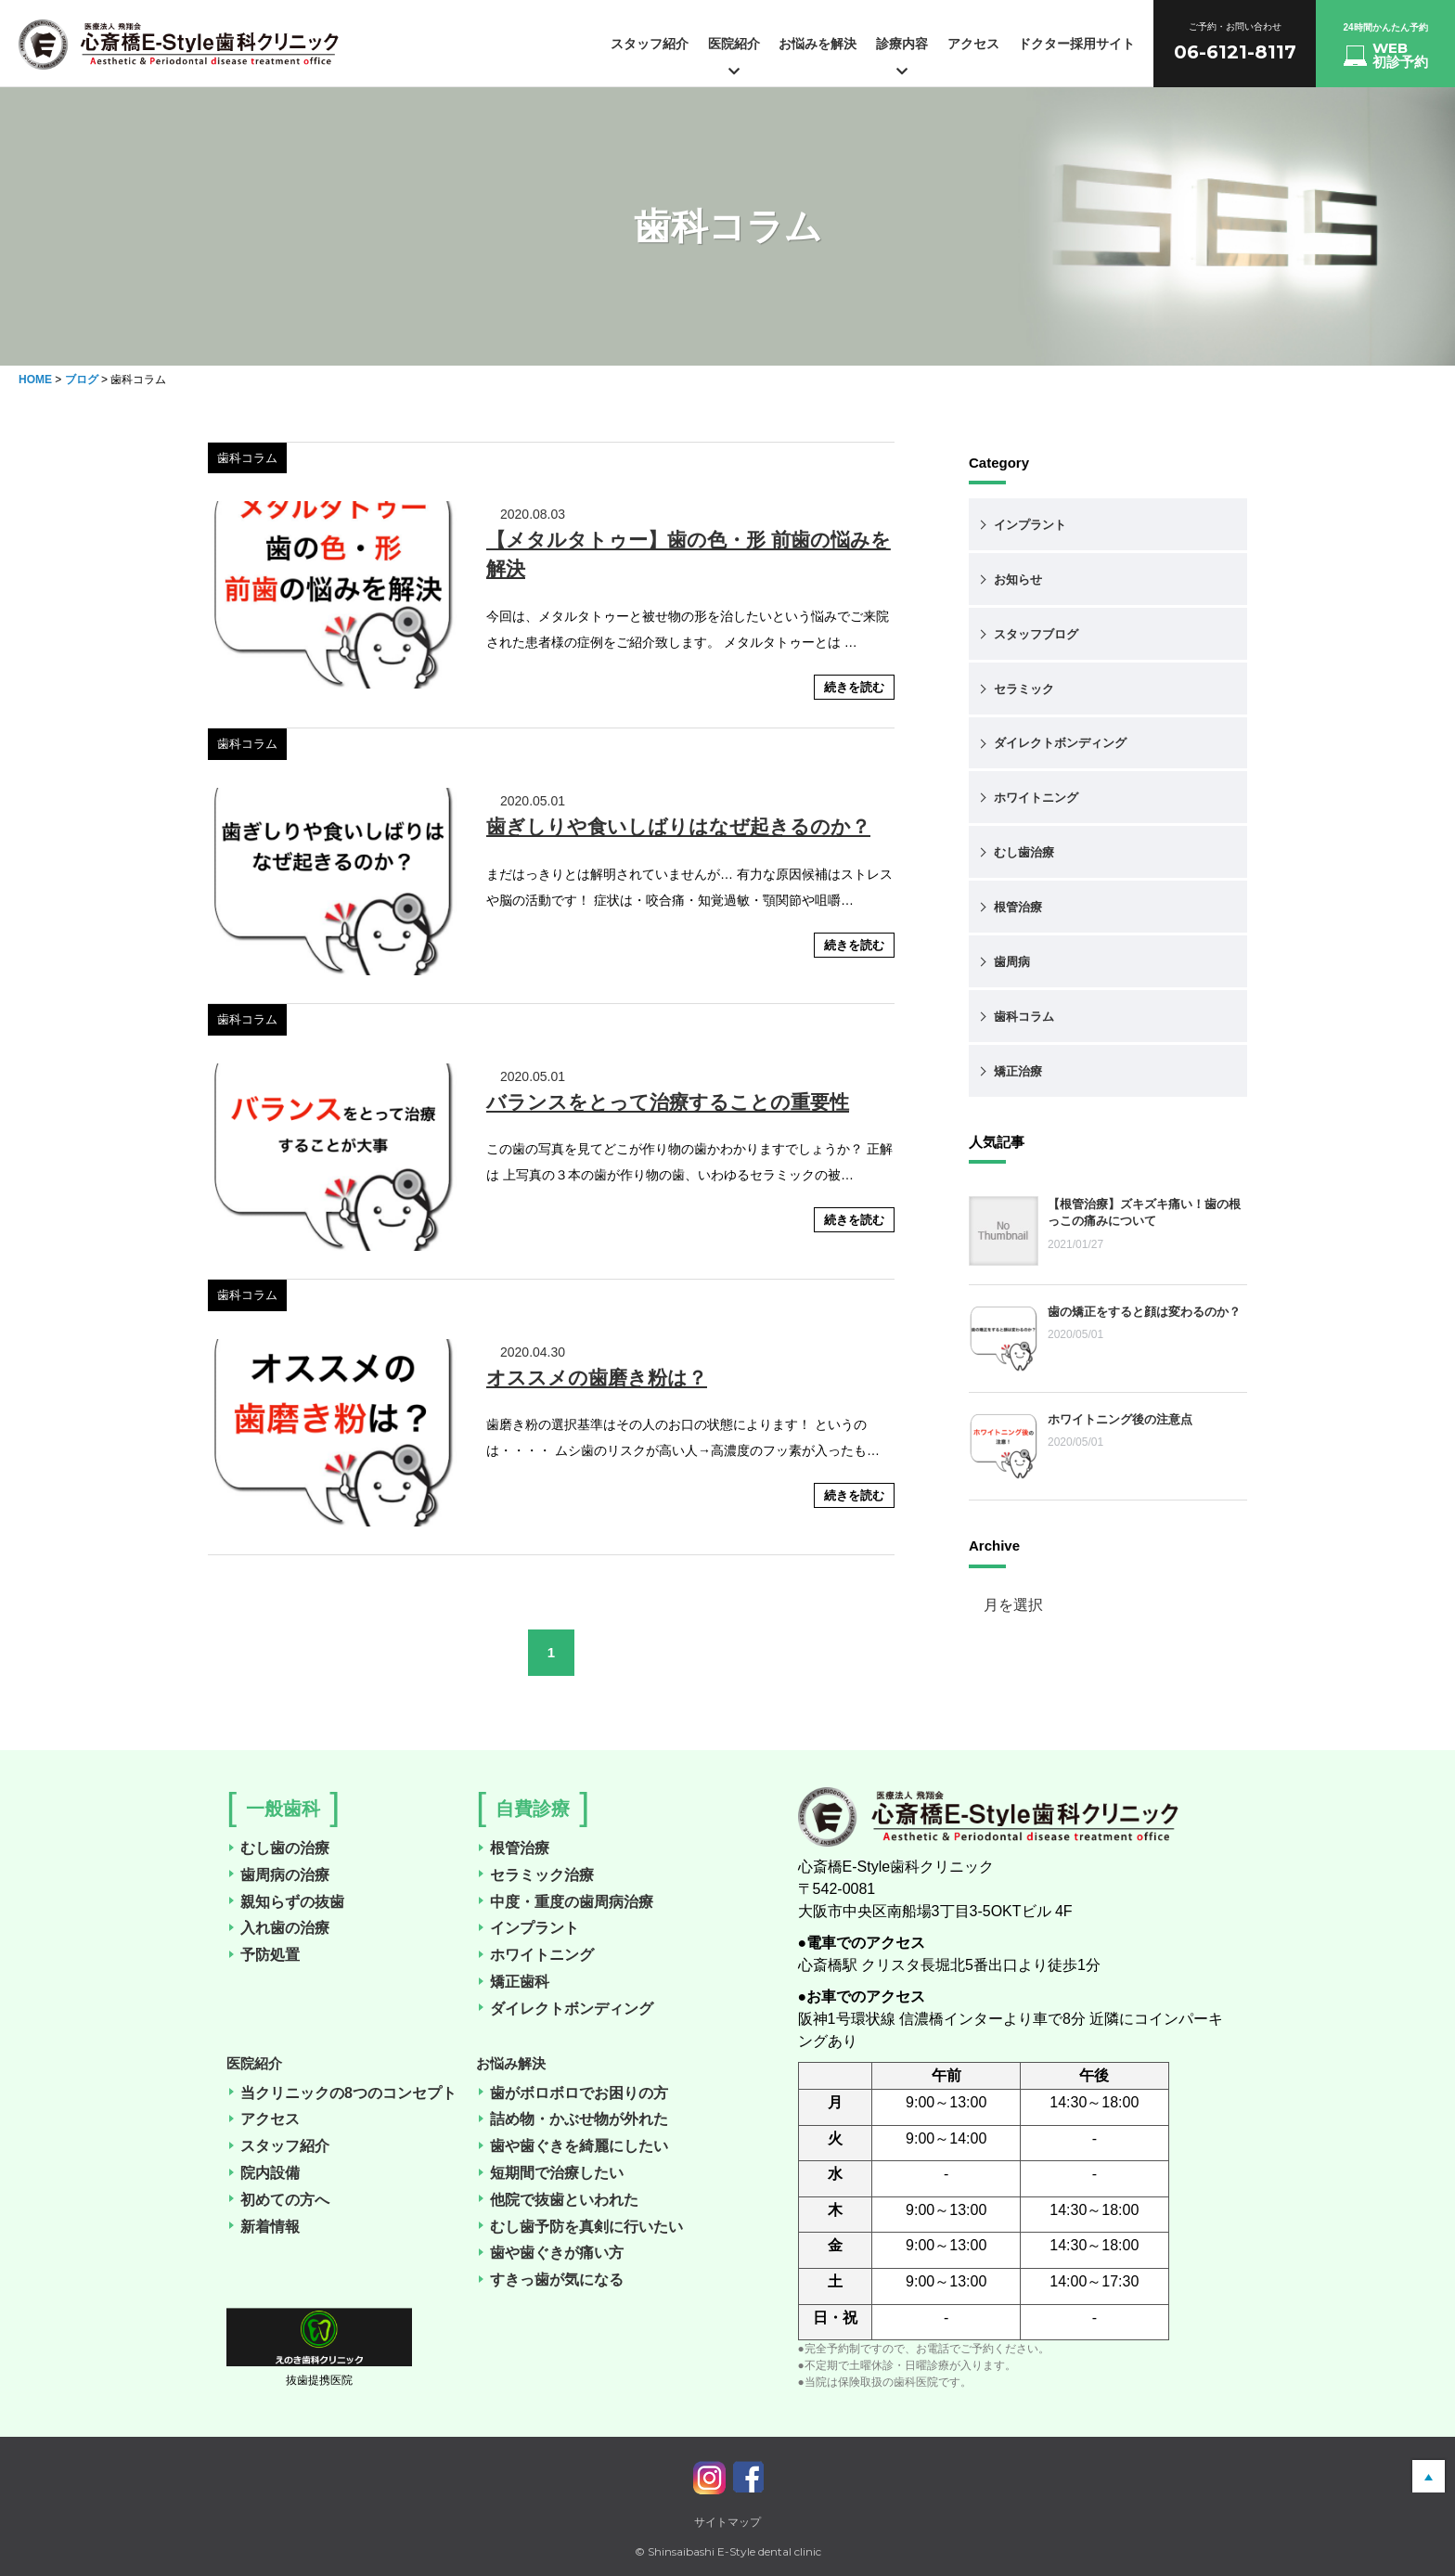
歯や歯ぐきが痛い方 (551, 2252)
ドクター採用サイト (1076, 43)
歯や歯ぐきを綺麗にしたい (573, 2146)
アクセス (973, 43)
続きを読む (854, 687)
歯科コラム (1024, 1017)
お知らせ (1018, 579)
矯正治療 (1018, 1071)
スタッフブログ (1036, 634)
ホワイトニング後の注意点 (1120, 1419)
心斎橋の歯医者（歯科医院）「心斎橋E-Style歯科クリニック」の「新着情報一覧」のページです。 (179, 50)
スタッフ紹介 (650, 43)
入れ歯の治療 (279, 1928)
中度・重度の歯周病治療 (566, 1902)
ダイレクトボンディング (1060, 743)
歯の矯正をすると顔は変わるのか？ (1144, 1312)
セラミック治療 (536, 1875)
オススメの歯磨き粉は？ (596, 1377)
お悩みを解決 (817, 43)
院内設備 (264, 2173)
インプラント (1030, 525)
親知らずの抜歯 (286, 1902)
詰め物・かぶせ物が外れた (573, 2119)
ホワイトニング (1036, 798)
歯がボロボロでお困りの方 (573, 2093)
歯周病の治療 (279, 1875)
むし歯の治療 (279, 1848)
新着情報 (264, 2227)
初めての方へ (279, 2200)
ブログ (81, 379)
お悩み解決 (511, 2063)
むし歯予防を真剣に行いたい (581, 2227)
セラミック (1024, 689)
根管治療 (1018, 907)
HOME (35, 379)
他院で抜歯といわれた (558, 2200)
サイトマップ (727, 2522)
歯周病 (1012, 962)
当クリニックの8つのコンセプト (343, 2093)
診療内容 (902, 57)
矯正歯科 (514, 1982)
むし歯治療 (1024, 852)
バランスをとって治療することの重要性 (667, 1102)
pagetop (1429, 2476)
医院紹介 (734, 57)
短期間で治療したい (551, 2173)
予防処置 (264, 1955)
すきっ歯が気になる (551, 2279)
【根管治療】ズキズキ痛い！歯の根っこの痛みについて (1144, 1212)
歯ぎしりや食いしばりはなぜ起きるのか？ (678, 826)
